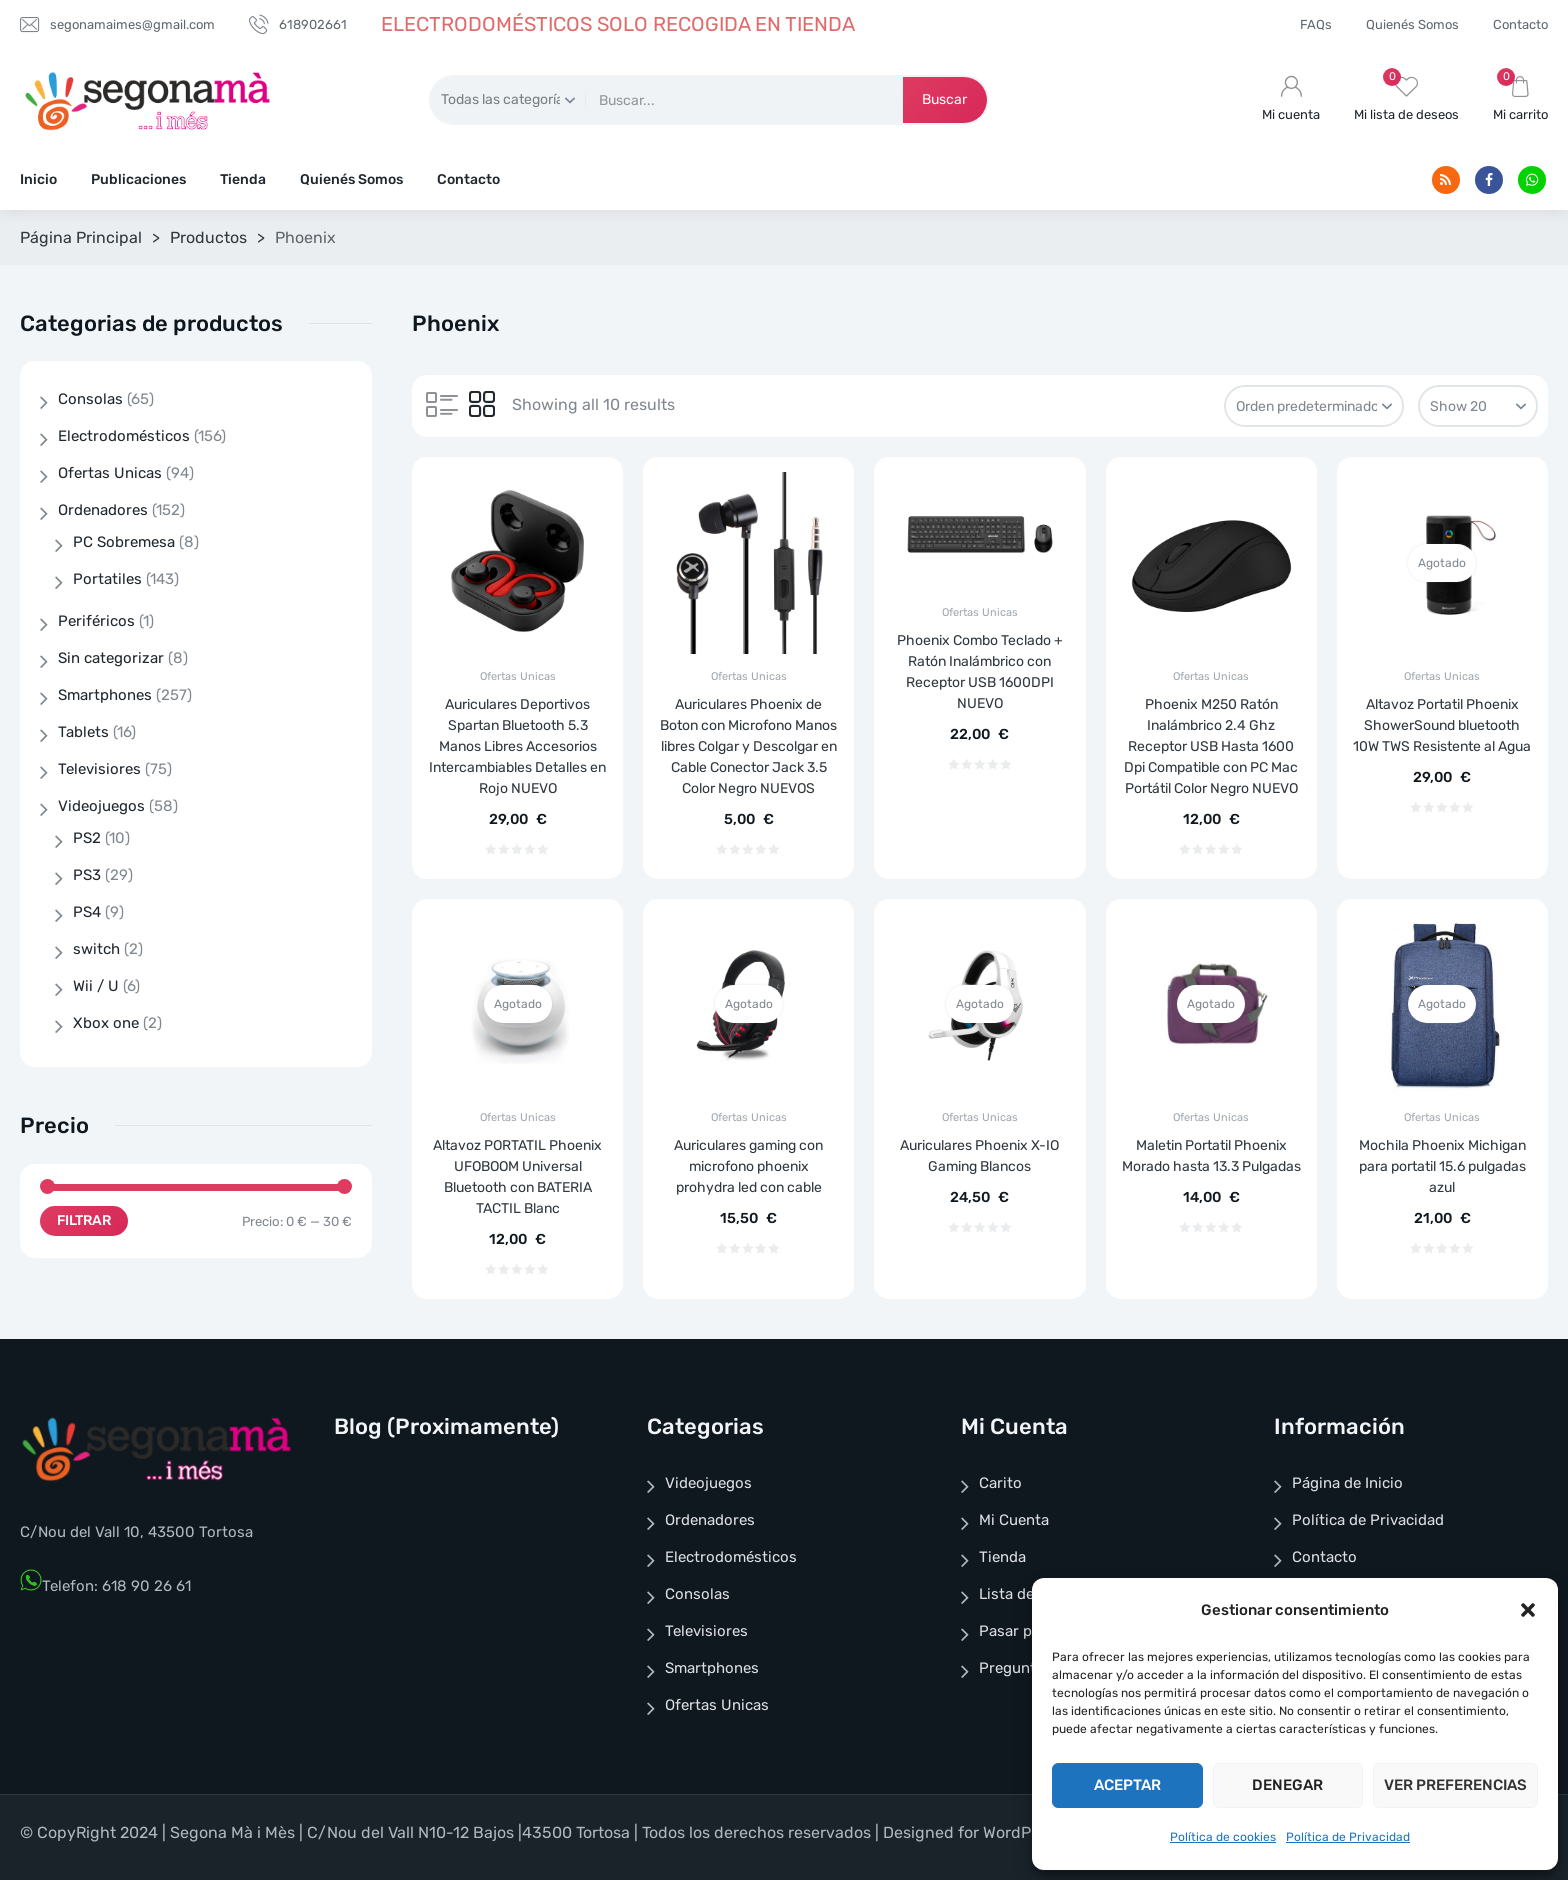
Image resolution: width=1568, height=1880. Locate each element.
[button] (1528, 1610)
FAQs (1316, 24)
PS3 (87, 875)
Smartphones (105, 695)
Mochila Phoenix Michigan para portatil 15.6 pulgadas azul (1442, 1166)
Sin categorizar (111, 658)
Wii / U (96, 986)
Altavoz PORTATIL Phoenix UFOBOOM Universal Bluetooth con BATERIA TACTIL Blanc (517, 1177)
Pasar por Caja (1030, 1631)
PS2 (87, 838)
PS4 (87, 912)
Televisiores (99, 769)
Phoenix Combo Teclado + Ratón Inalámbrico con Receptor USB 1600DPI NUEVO (980, 672)
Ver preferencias (1455, 1785)
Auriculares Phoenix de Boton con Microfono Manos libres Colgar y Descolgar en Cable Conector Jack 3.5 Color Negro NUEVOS (748, 746)
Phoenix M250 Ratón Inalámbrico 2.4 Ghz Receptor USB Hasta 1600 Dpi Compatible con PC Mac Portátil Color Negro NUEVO (1211, 746)
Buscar (944, 99)
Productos (208, 237)
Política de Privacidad (1348, 1837)
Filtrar (84, 1220)
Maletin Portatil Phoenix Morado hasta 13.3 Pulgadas (1211, 1156)
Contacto (1520, 24)
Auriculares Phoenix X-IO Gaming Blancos (979, 1156)
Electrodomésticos (124, 436)
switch (96, 949)
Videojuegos (101, 806)
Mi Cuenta (1014, 1520)
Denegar (1287, 1785)
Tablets (83, 732)
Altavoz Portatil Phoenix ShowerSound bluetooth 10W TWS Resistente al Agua (1442, 725)
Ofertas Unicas (518, 676)
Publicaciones (138, 179)
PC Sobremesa (124, 542)
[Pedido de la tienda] (1314, 406)
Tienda (243, 179)
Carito (1000, 1483)
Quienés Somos (1412, 24)
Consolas (90, 399)
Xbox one (106, 1023)
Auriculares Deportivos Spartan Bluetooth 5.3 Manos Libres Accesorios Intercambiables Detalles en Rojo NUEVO (517, 746)
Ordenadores (103, 510)
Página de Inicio (1347, 1483)
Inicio (38, 179)
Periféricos (96, 621)
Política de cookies (1223, 1837)
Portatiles (107, 579)
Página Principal (81, 237)
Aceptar (1127, 1785)
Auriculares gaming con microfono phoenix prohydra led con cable (748, 1166)
